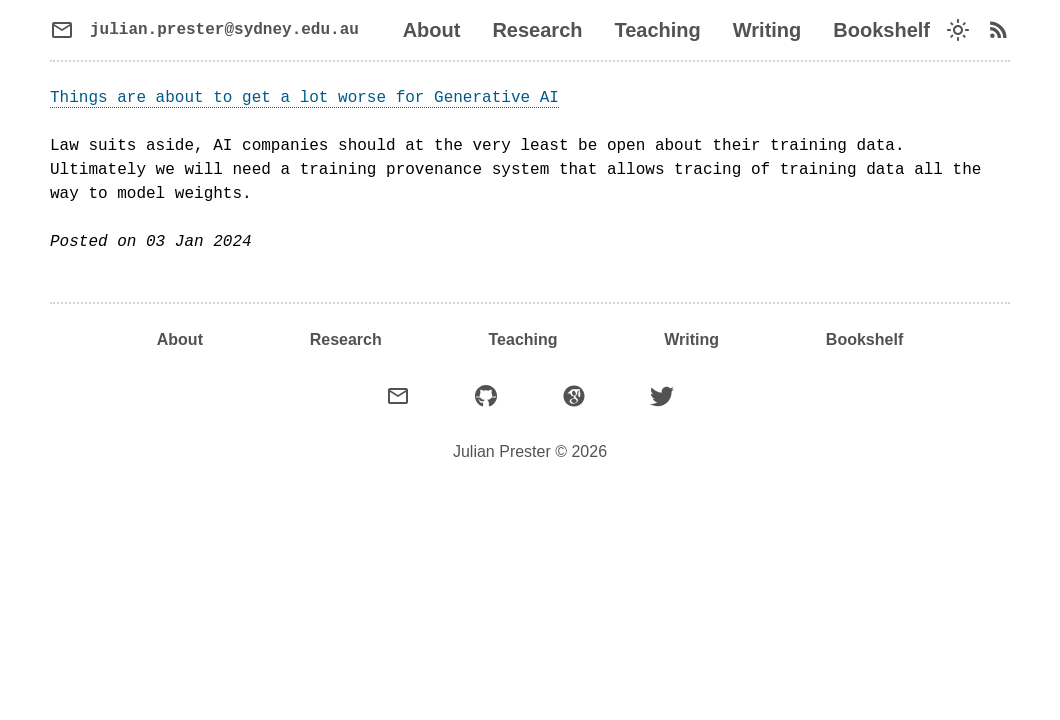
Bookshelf (881, 30)
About (432, 30)
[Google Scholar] (574, 396)
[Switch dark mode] (958, 30)
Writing (767, 30)
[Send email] (204, 30)
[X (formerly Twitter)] (662, 396)
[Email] (398, 396)
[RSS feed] (998, 30)
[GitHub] (486, 396)
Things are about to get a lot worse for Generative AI (304, 98)
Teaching (657, 30)
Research (537, 30)
